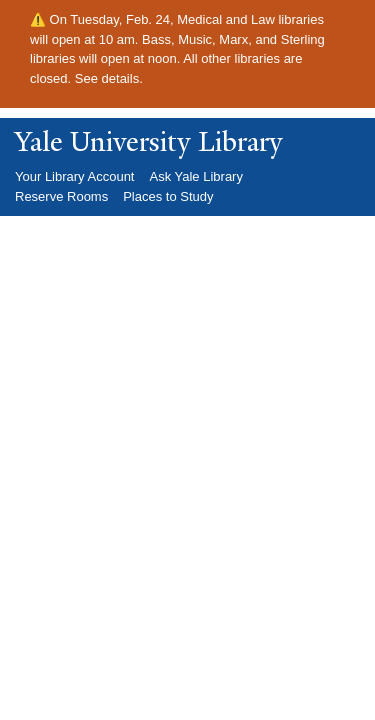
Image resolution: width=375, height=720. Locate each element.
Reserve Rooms (61, 196)
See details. (109, 78)
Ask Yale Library (195, 176)
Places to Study (168, 196)
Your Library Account (74, 176)
